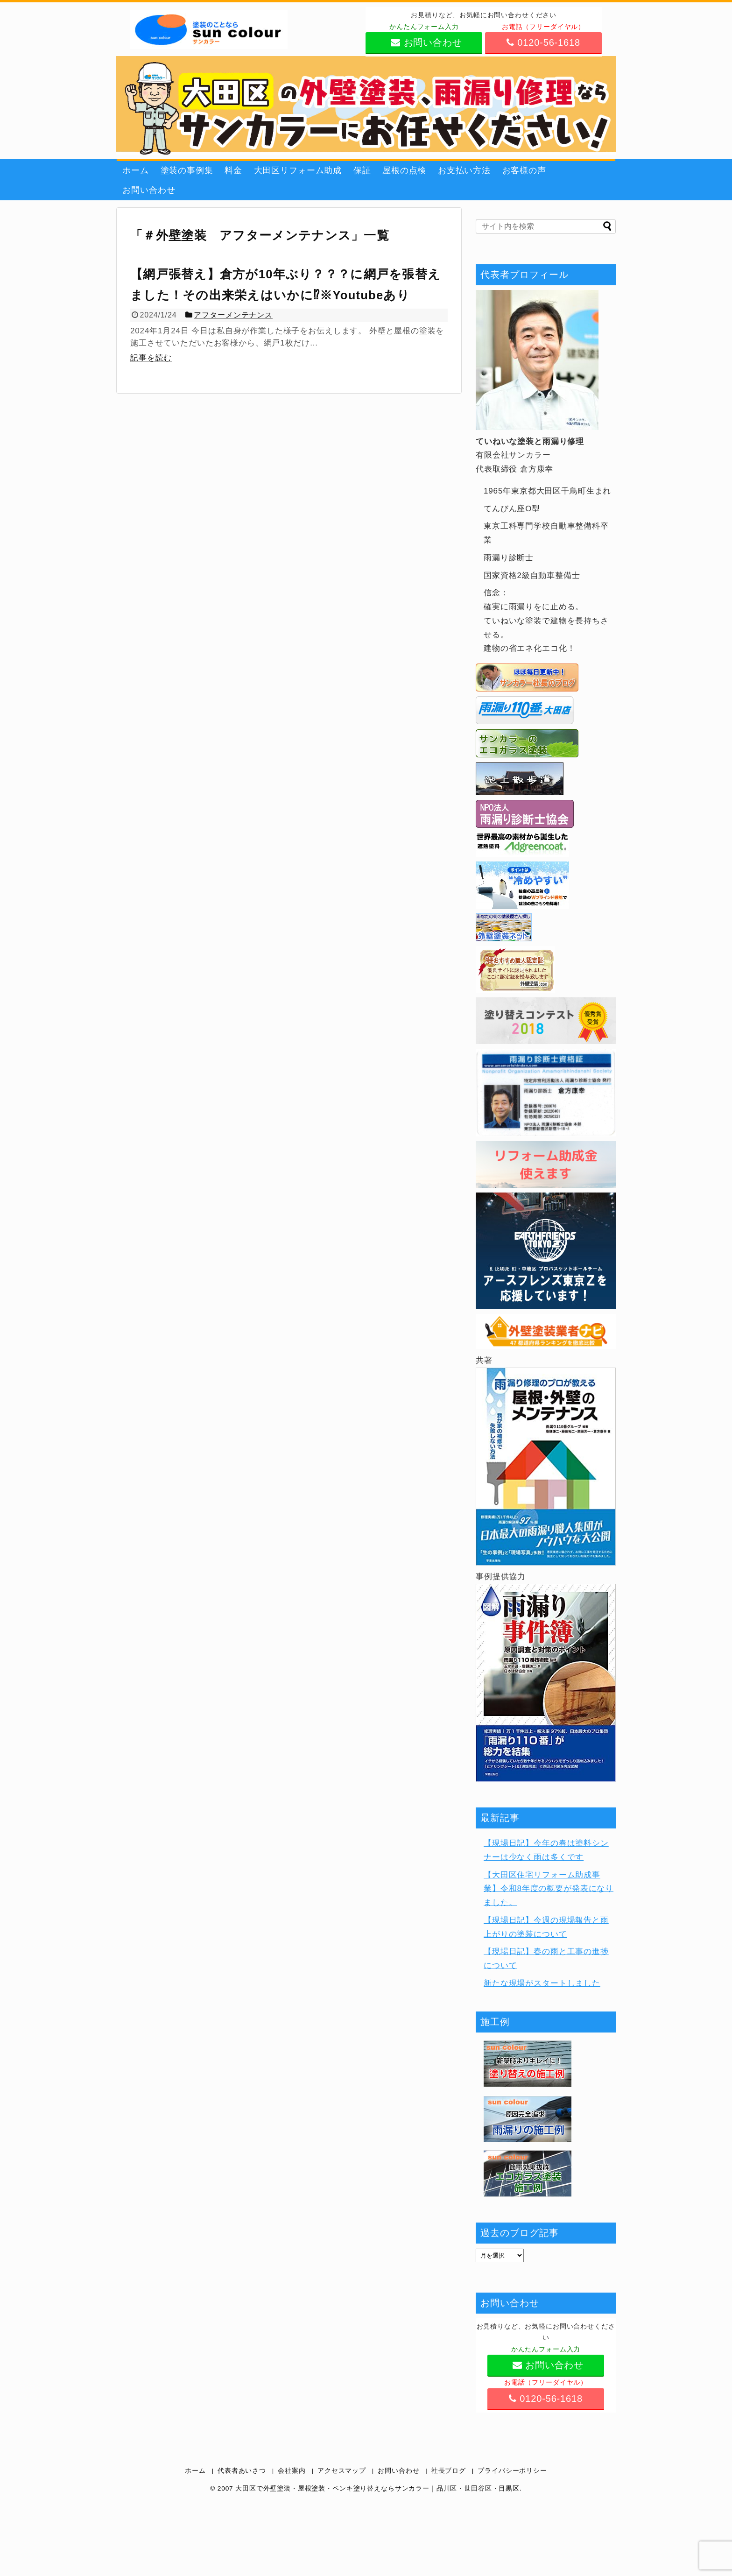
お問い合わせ (148, 190)
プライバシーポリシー (512, 2470)
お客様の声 (524, 170)
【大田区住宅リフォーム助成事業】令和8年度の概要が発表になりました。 (548, 1888)
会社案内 (291, 2470)
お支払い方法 (464, 170)
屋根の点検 (404, 170)
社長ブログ (448, 2470)
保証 (362, 170)
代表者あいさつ (242, 2470)
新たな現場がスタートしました (542, 1983)
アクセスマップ (341, 2470)
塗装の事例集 (187, 170)
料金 (233, 170)
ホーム (135, 170)
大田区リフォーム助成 (298, 170)
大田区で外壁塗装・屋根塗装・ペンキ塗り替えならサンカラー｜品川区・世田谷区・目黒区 (377, 2488)
